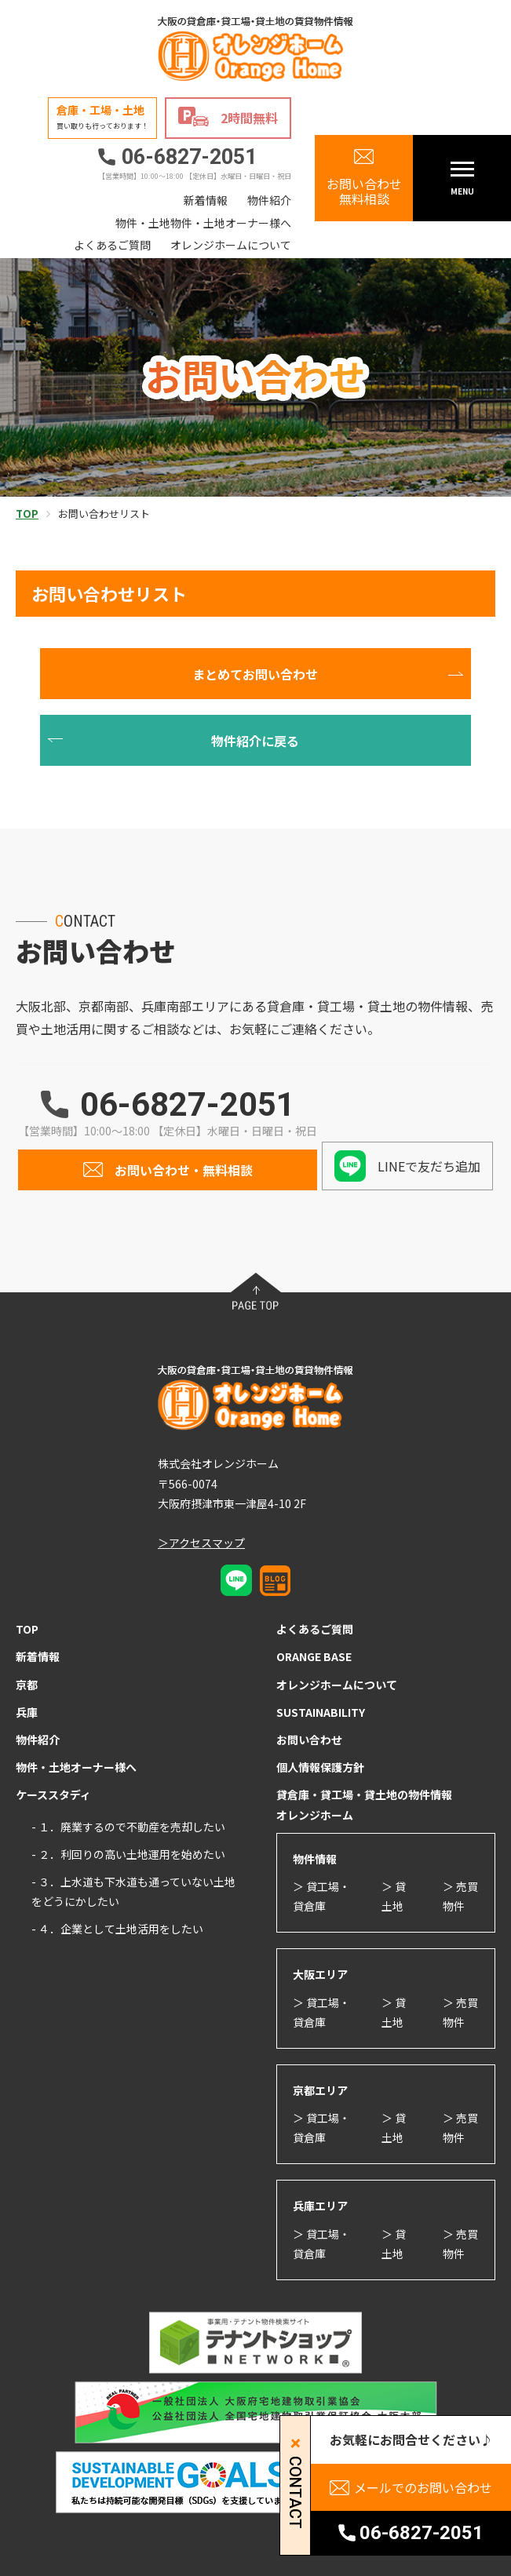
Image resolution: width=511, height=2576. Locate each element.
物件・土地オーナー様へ (76, 1767)
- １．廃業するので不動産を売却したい (128, 1827)
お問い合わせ (309, 1739)
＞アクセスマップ (201, 1542)
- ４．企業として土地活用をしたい (117, 1929)
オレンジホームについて (230, 245)
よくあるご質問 (112, 245)
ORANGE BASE (314, 1656)
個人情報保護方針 (320, 1767)
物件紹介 (269, 200)
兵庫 (27, 1712)
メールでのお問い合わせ (423, 2487)
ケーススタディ (53, 1794)
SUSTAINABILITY (320, 1712)
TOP (27, 1629)
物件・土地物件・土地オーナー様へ (203, 223)
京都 (27, 1684)
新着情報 (206, 200)
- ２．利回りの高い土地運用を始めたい (128, 1854)
